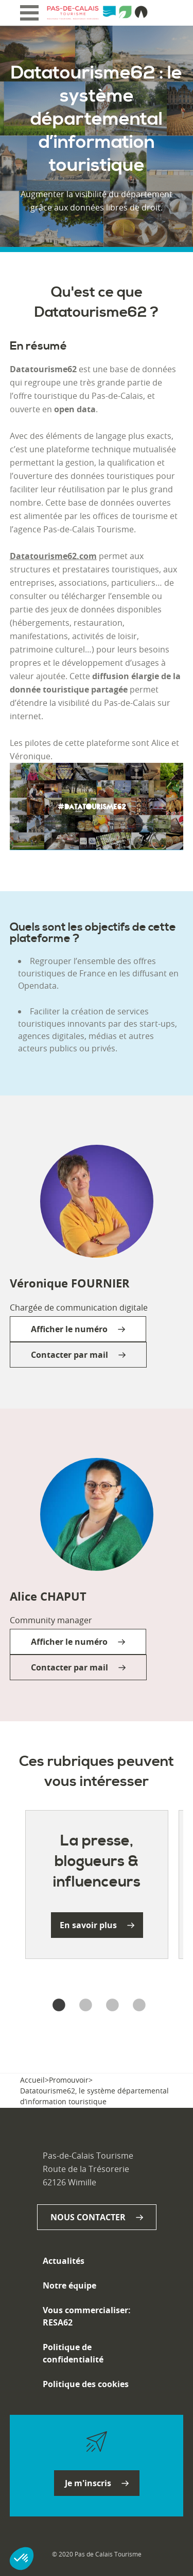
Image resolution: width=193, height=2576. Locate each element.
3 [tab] (110, 2006)
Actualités (63, 2260)
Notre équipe (69, 2285)
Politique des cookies (86, 2384)
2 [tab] (83, 2006)
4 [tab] (137, 2006)
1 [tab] (56, 2006)
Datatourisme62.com (53, 556)
